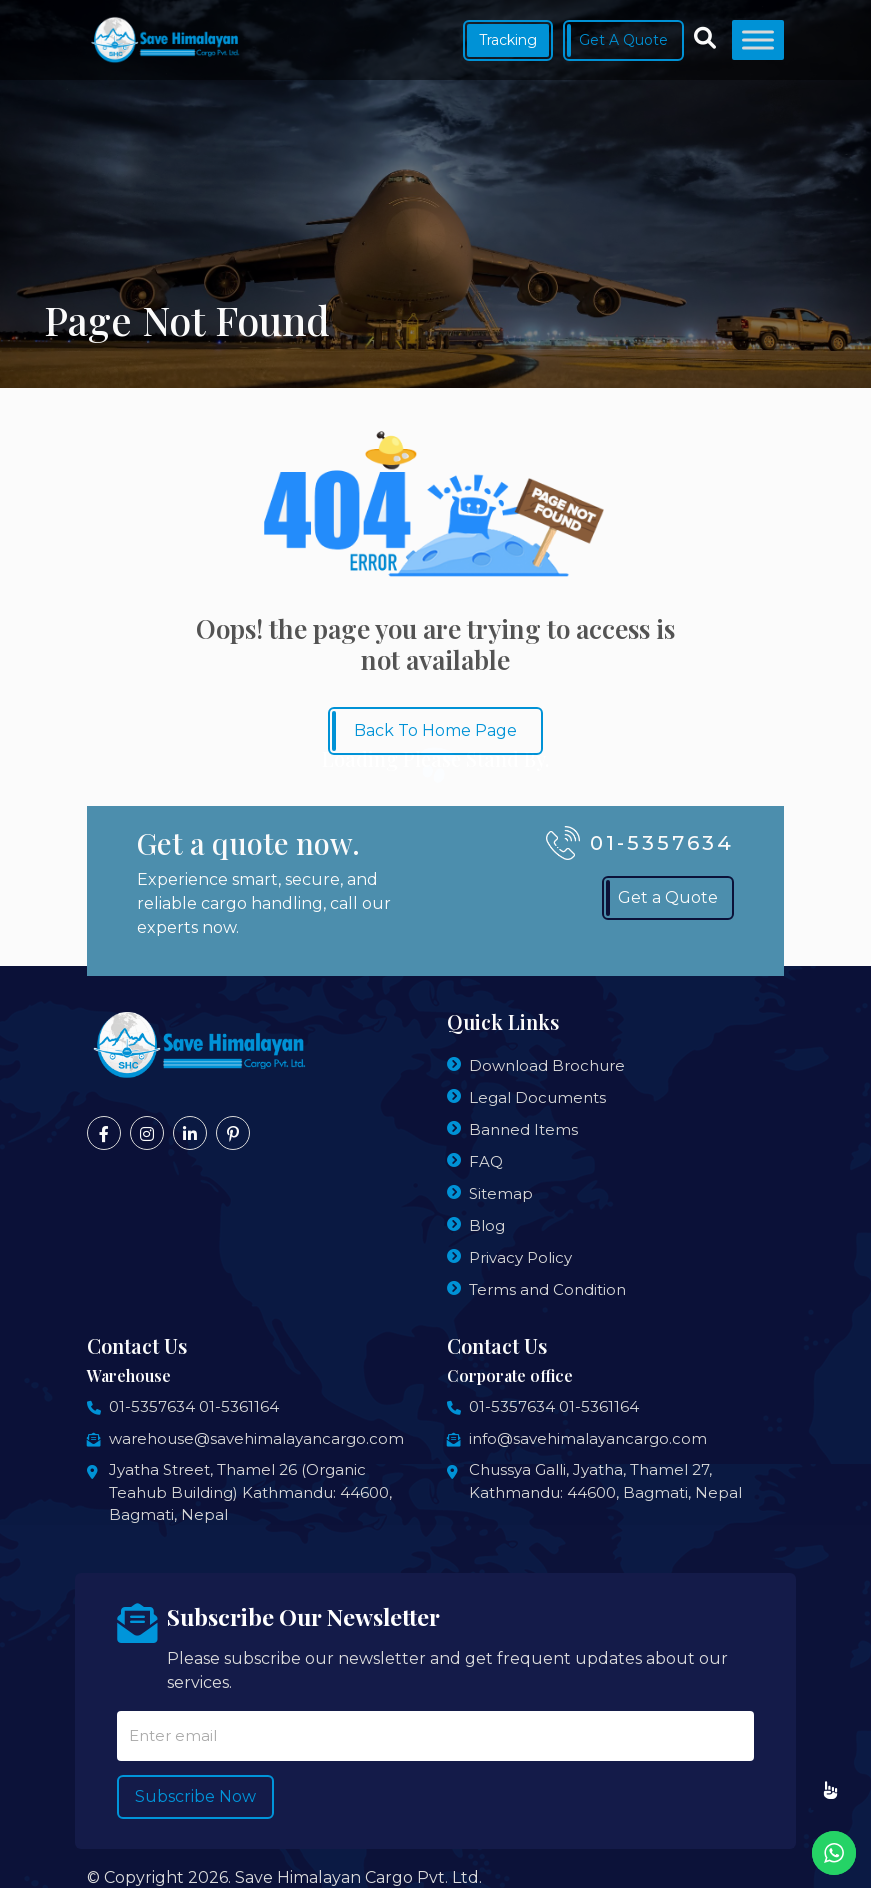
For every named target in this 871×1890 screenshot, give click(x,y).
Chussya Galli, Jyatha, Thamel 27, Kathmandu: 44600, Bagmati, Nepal (605, 1481)
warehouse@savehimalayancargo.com (256, 1438)
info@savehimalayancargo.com (588, 1438)
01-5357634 (152, 1406)
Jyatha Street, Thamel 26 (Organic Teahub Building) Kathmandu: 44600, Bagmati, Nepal (250, 1492)
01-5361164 (239, 1406)
